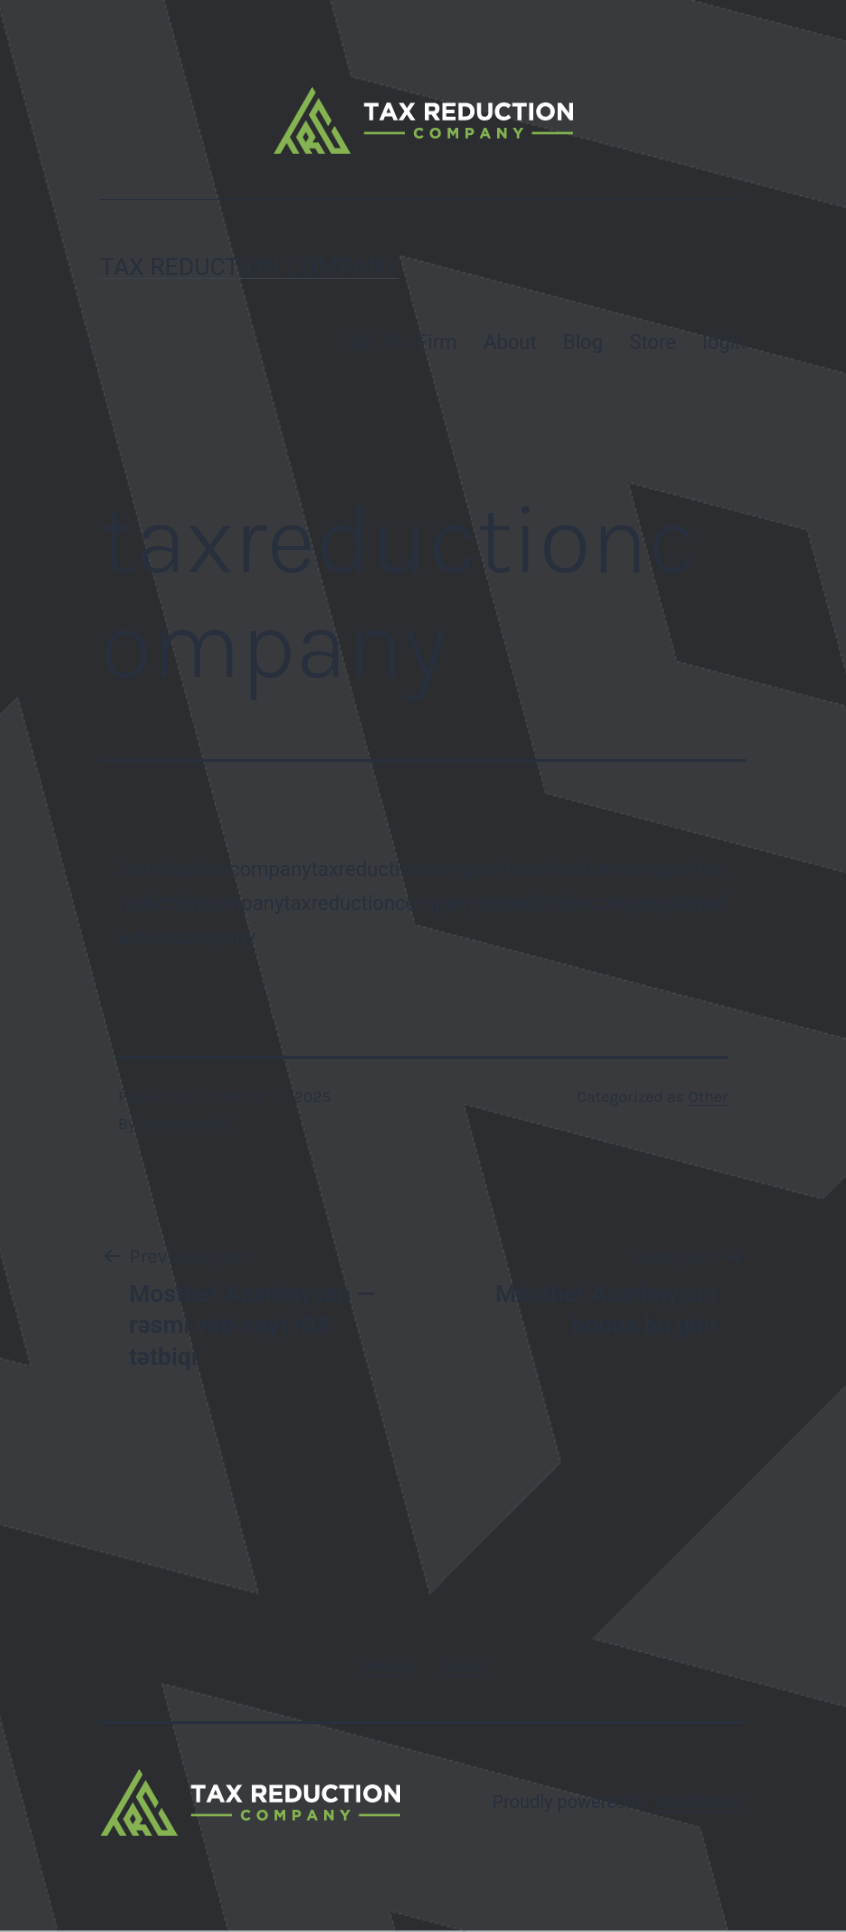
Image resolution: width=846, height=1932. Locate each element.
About (509, 342)
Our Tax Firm (400, 342)
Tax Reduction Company (249, 267)
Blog (583, 342)
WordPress (697, 1801)
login (724, 342)
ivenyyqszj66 (186, 1123)
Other (708, 1096)
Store (652, 342)
